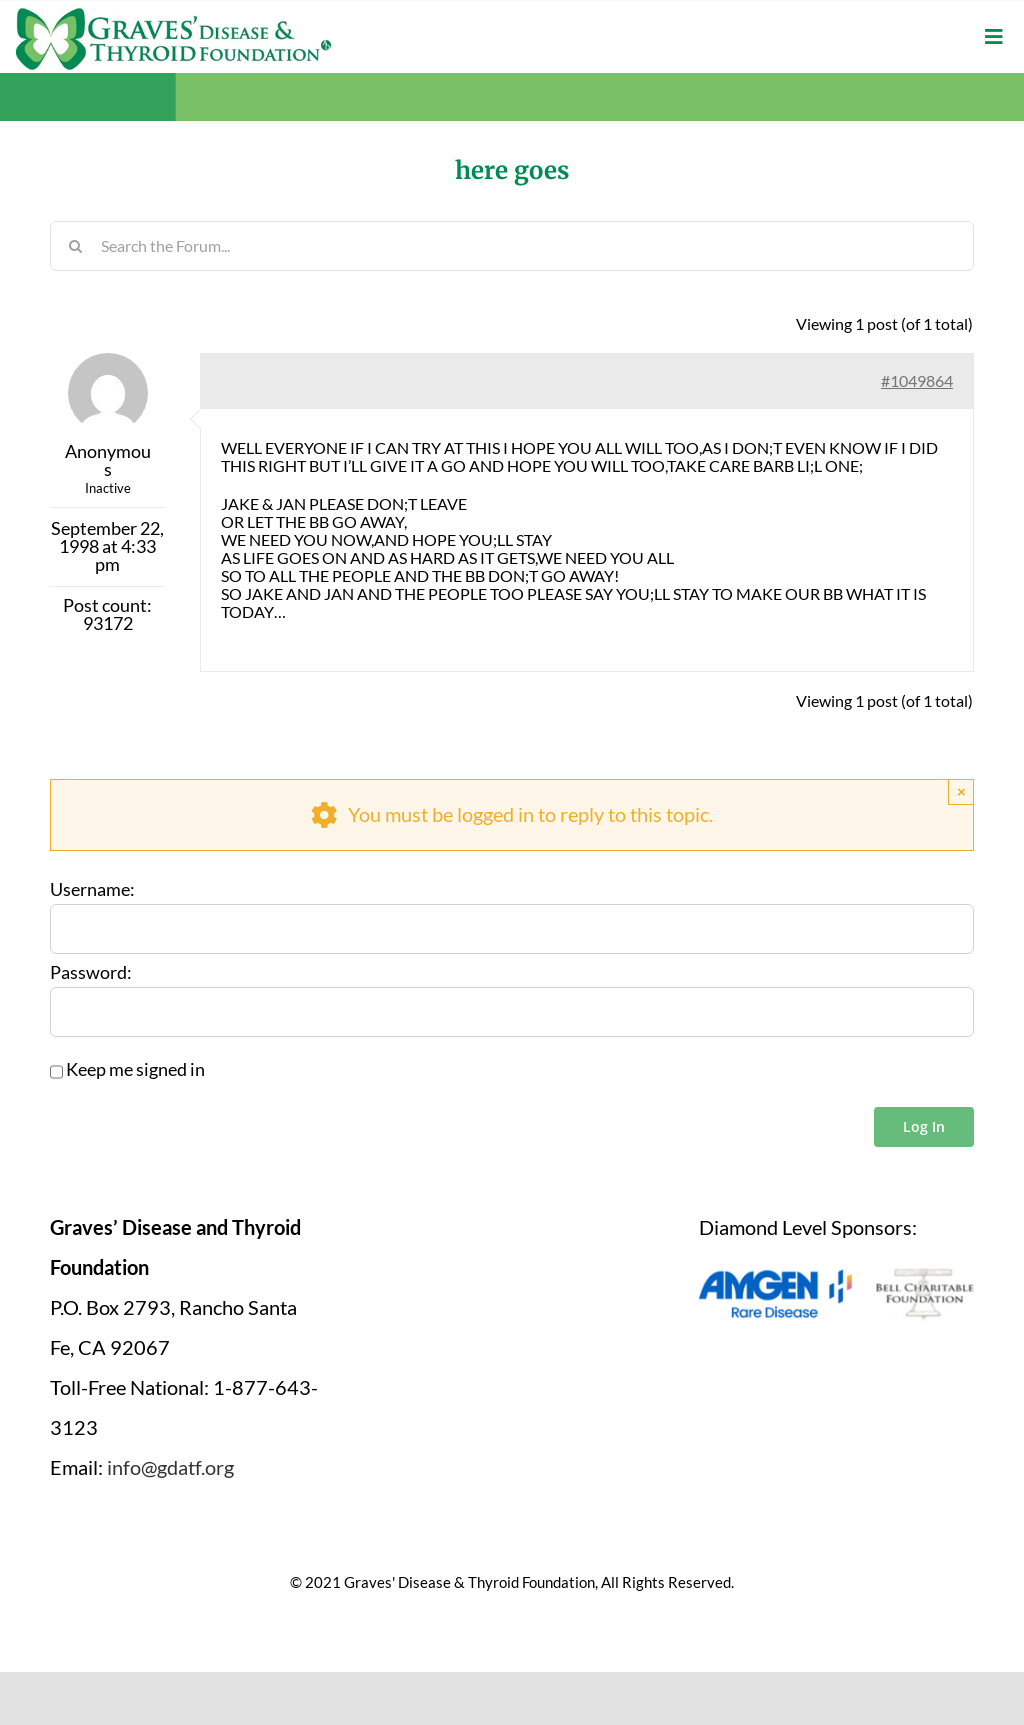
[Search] (75, 246)
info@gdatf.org (170, 1467)
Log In (924, 1126)
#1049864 (917, 380)
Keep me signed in (135, 1070)
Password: (91, 973)
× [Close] (961, 791)
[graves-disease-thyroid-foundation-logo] (173, 15)
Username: (92, 890)
